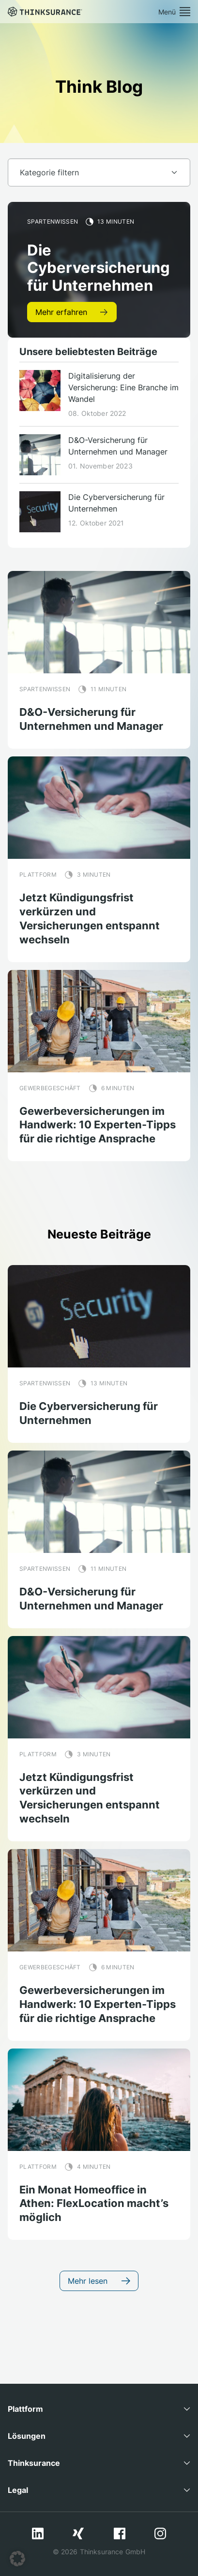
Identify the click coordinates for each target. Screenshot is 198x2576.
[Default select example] (99, 172)
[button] (17, 2558)
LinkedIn (38, 2533)
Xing (78, 2533)
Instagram (160, 2533)
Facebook (119, 2533)
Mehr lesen (99, 2281)
